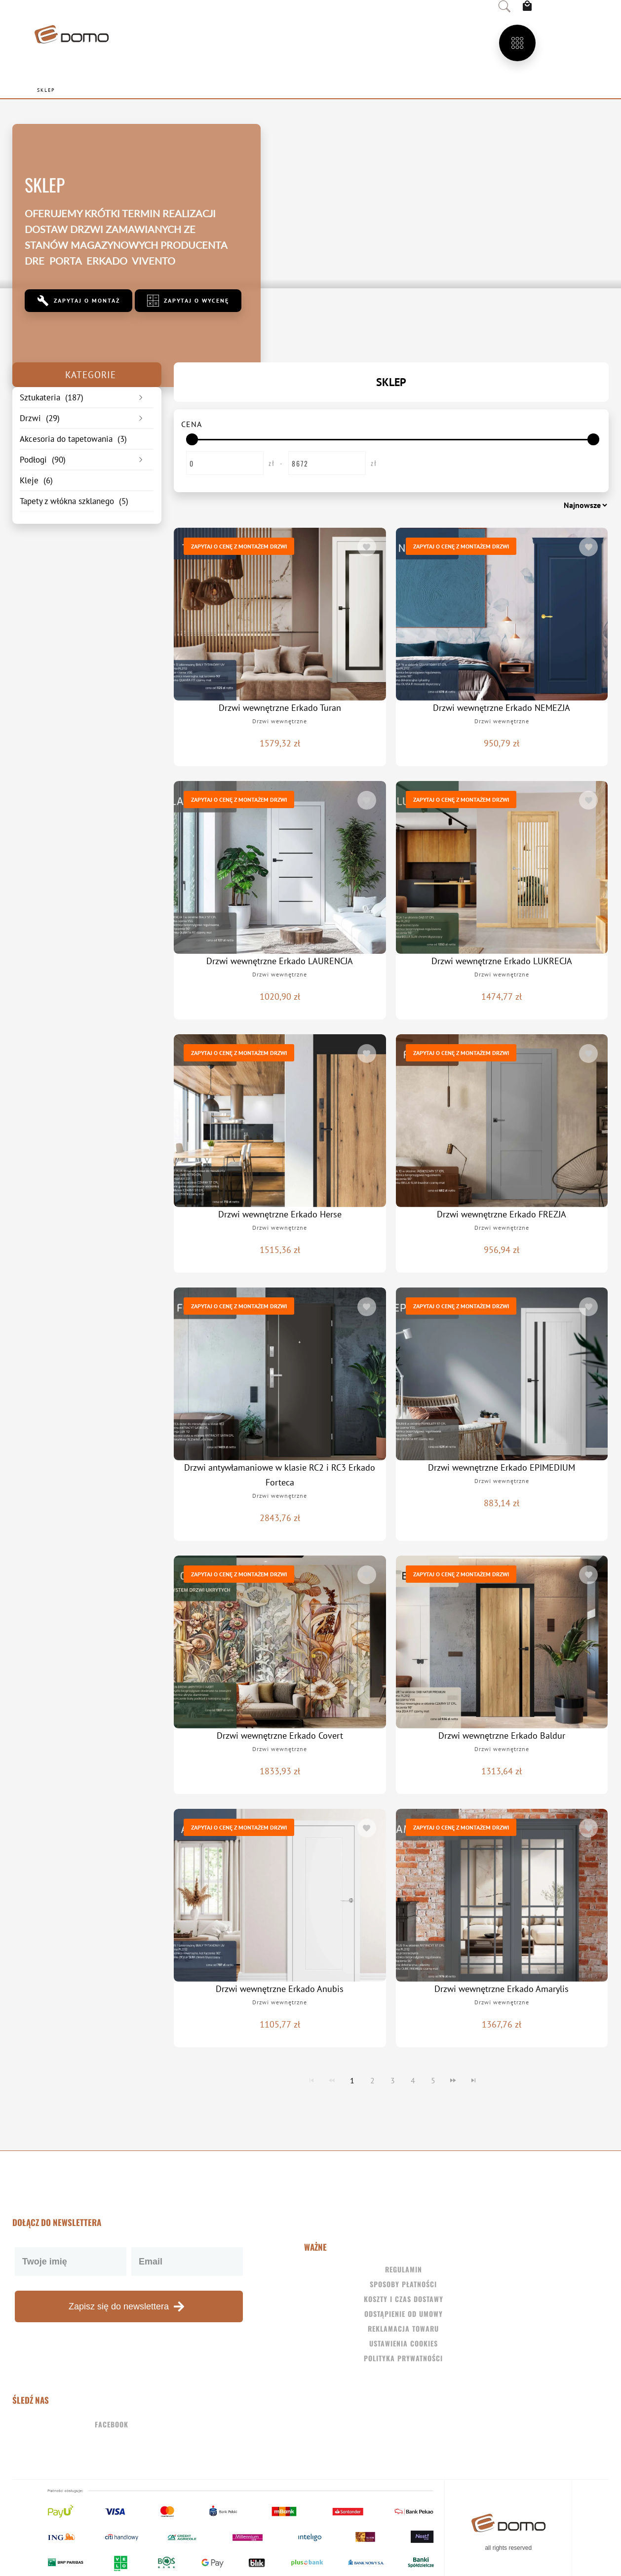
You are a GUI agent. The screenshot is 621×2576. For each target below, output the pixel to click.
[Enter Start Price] (225, 463)
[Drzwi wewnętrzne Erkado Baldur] (502, 1642)
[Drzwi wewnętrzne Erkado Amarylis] (502, 1895)
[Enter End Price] (327, 463)
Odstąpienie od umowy (403, 2313)
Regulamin (403, 2269)
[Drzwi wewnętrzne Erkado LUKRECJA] (502, 867)
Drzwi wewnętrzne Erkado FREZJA (501, 1214)
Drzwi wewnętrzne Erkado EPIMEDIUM (501, 1467)
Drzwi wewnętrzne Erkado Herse (280, 1214)
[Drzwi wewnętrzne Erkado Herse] (280, 1120)
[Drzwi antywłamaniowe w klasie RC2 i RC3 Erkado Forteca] (280, 1374)
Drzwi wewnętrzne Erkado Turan (280, 707)
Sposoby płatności (403, 2284)
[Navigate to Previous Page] (332, 2080)
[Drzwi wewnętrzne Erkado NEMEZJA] (502, 614)
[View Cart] (530, 6)
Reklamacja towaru (403, 2328)
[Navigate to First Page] (311, 2080)
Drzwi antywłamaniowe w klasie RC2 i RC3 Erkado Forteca (279, 1475)
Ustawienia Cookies (403, 2343)
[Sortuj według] (556, 505)
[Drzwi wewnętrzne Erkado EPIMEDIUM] (502, 1374)
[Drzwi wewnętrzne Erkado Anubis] (280, 1895)
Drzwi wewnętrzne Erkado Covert (280, 1735)
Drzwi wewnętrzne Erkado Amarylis (501, 1988)
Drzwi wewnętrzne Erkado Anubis (280, 1988)
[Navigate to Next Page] (453, 2080)
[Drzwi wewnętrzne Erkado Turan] (280, 614)
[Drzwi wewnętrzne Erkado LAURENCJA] (280, 867)
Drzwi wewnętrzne (279, 721)
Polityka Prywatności (403, 2358)
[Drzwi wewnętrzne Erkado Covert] (280, 1642)
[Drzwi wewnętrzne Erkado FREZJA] (502, 1120)
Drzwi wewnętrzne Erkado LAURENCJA (279, 961)
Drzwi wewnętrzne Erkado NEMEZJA (501, 707)
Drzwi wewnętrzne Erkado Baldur (501, 1735)
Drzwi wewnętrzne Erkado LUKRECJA (501, 961)
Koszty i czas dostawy (403, 2299)
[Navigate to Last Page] (473, 2080)
